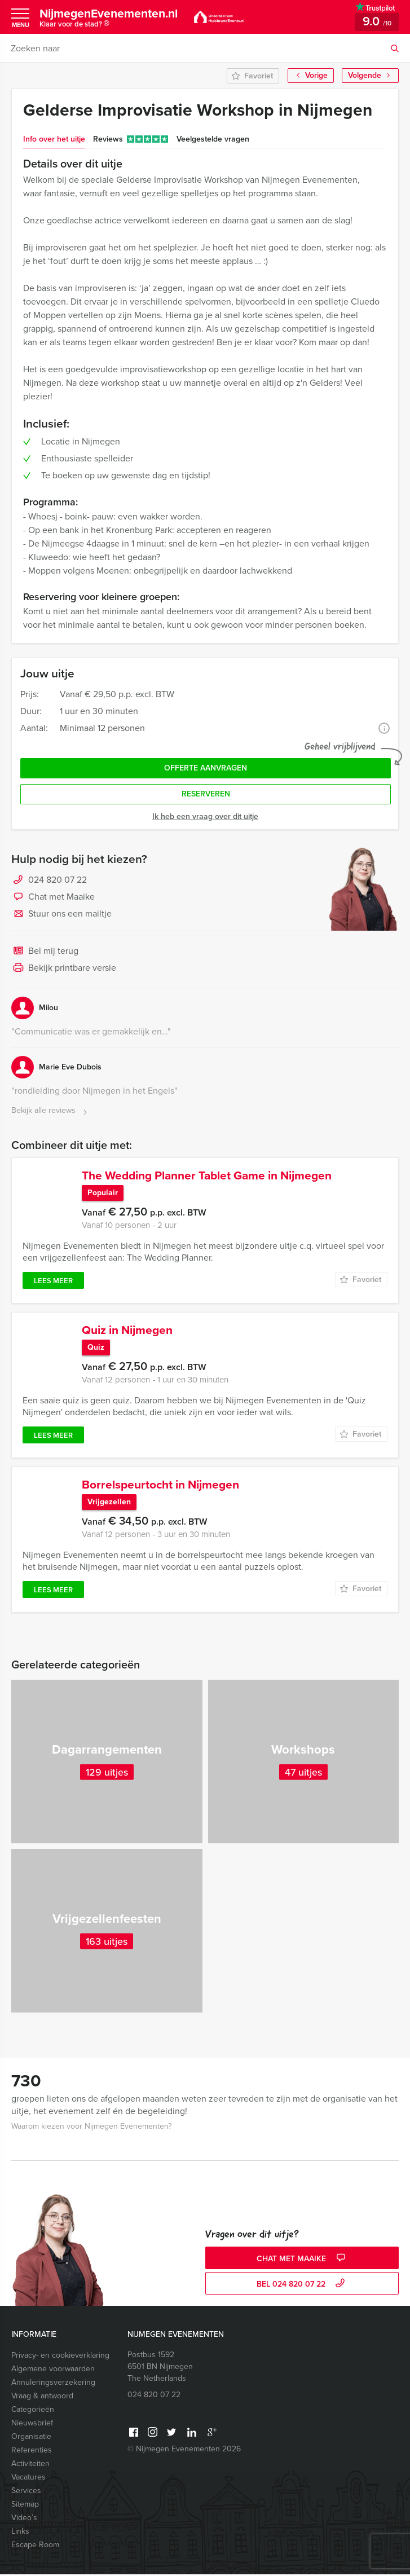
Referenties (31, 2452)
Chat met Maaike (53, 897)
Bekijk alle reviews (50, 1111)
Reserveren (206, 794)
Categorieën (32, 2411)
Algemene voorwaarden (53, 2370)
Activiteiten (30, 2465)
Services (26, 2492)
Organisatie (31, 2438)
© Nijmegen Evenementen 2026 (184, 2450)
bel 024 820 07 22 (302, 2286)
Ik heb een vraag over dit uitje (205, 816)
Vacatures (28, 2479)
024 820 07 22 (57, 879)
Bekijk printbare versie (63, 968)
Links (20, 2533)
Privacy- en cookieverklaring (60, 2357)
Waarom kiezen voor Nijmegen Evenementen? (91, 2128)
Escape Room (35, 2546)
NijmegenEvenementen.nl (112, 19)
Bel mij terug (44, 951)
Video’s (24, 2519)
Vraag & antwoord (42, 2397)
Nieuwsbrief (32, 2424)
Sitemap (25, 2506)
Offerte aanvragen (205, 768)
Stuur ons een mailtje (61, 914)
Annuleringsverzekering (53, 2384)
